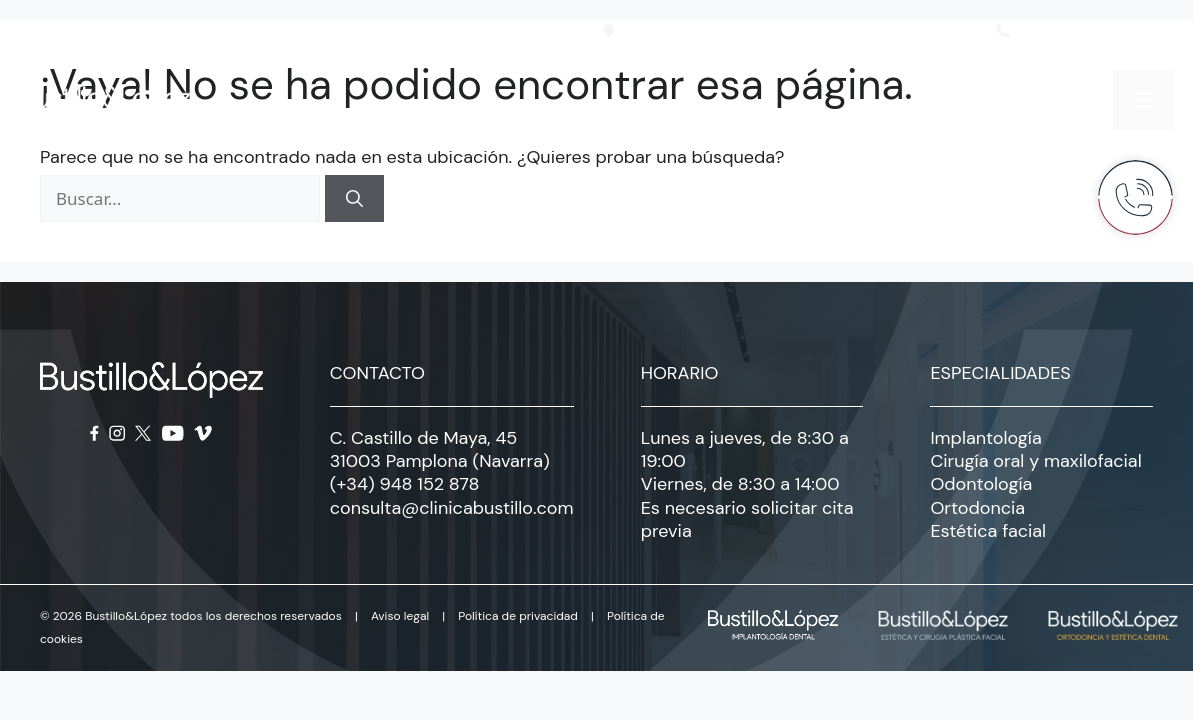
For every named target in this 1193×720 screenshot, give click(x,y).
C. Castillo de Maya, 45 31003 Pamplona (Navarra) (440, 449)
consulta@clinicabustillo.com (452, 508)
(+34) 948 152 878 (405, 484)
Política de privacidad (518, 616)
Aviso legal (400, 616)
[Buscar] (354, 199)
